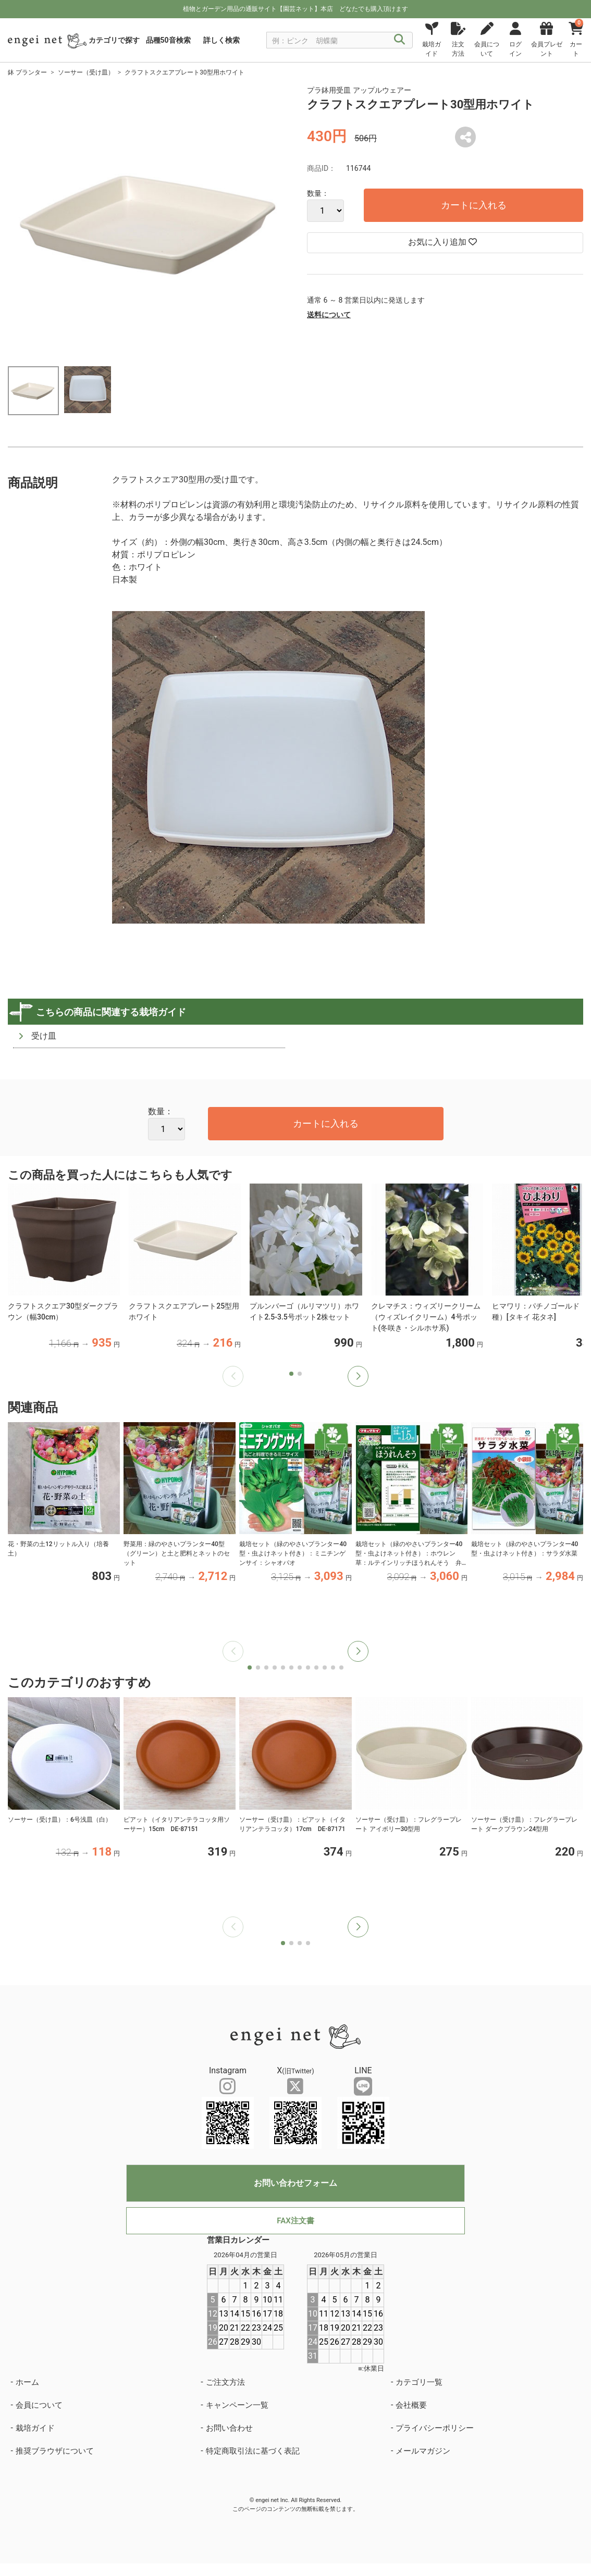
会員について (39, 2405)
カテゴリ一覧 (419, 2382)
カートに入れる (474, 205)
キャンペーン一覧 (237, 2405)
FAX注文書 (295, 2220)
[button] (358, 1376)
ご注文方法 (225, 2382)
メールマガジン (423, 2451)
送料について (329, 314)
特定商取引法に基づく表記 (253, 2451)
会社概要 (411, 2405)
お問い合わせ (229, 2428)
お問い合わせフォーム (295, 2183)
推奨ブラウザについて (55, 2451)
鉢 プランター (27, 72)
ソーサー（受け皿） (86, 72)
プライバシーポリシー (435, 2428)
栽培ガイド (35, 2428)
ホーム (27, 2382)
